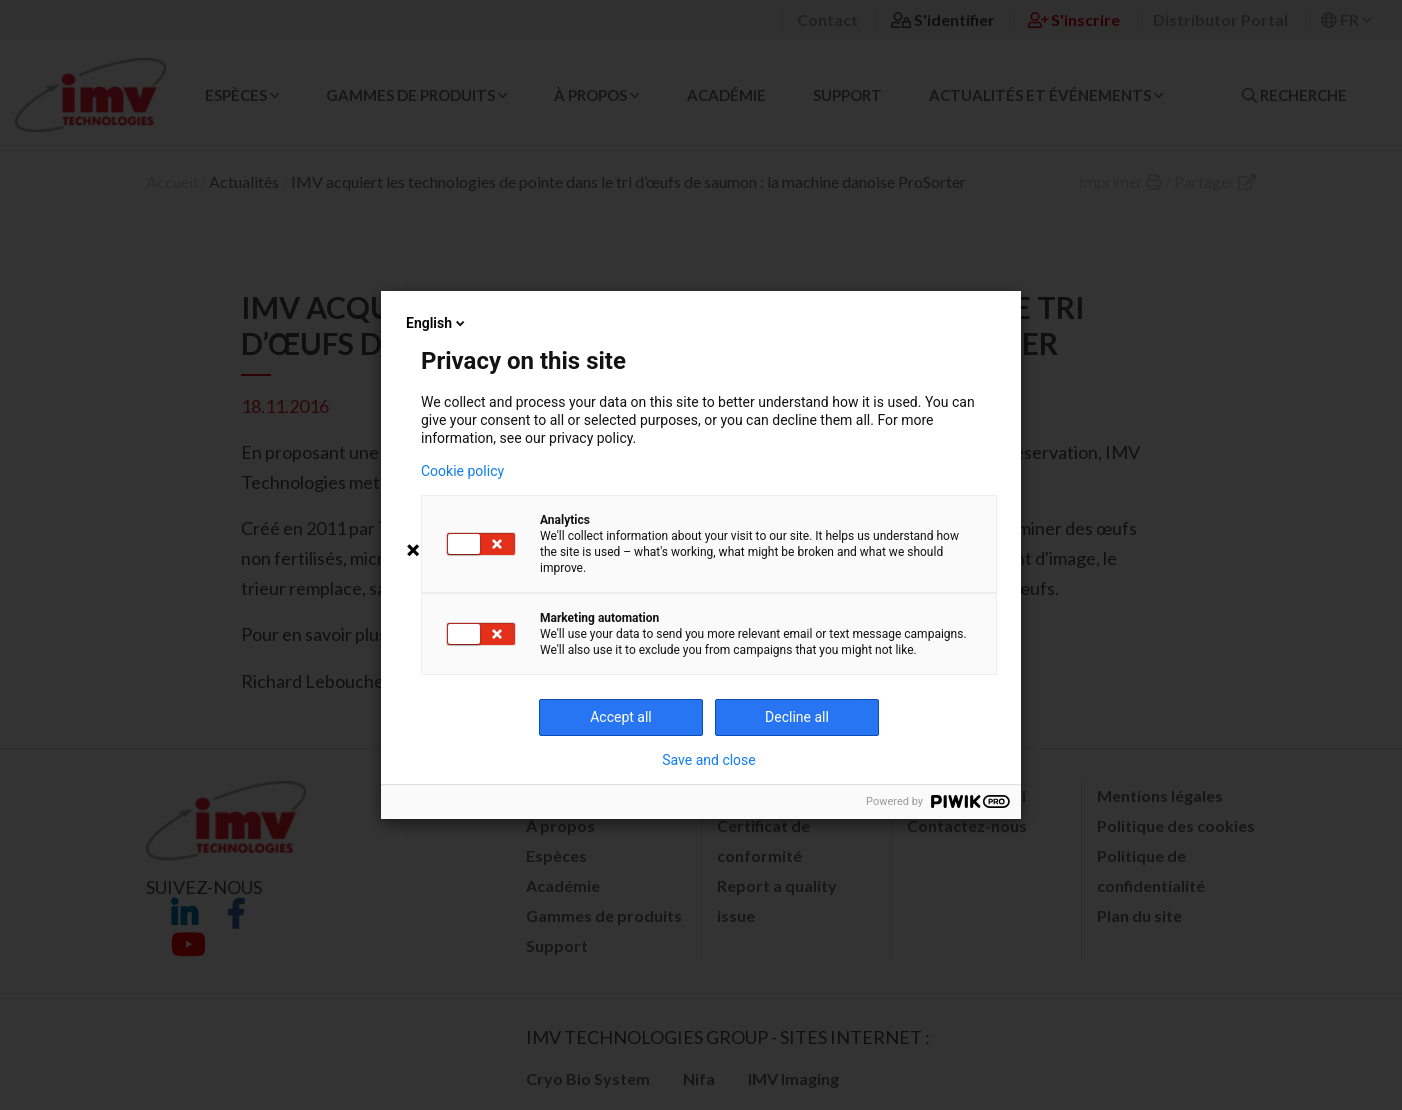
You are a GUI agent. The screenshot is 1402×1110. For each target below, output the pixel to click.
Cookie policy (462, 471)
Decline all (797, 717)
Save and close (709, 760)
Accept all (621, 717)
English (437, 323)
